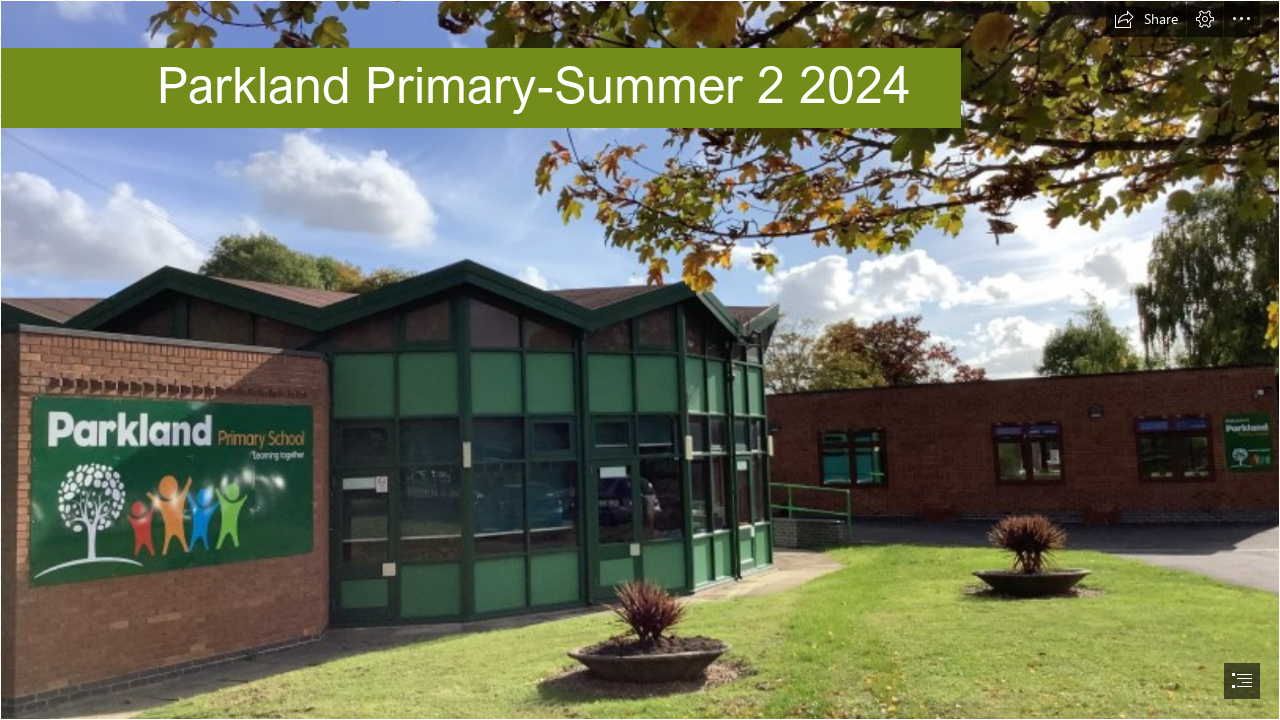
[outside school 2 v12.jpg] (640, 360)
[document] (640, 360)
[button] (1146, 19)
